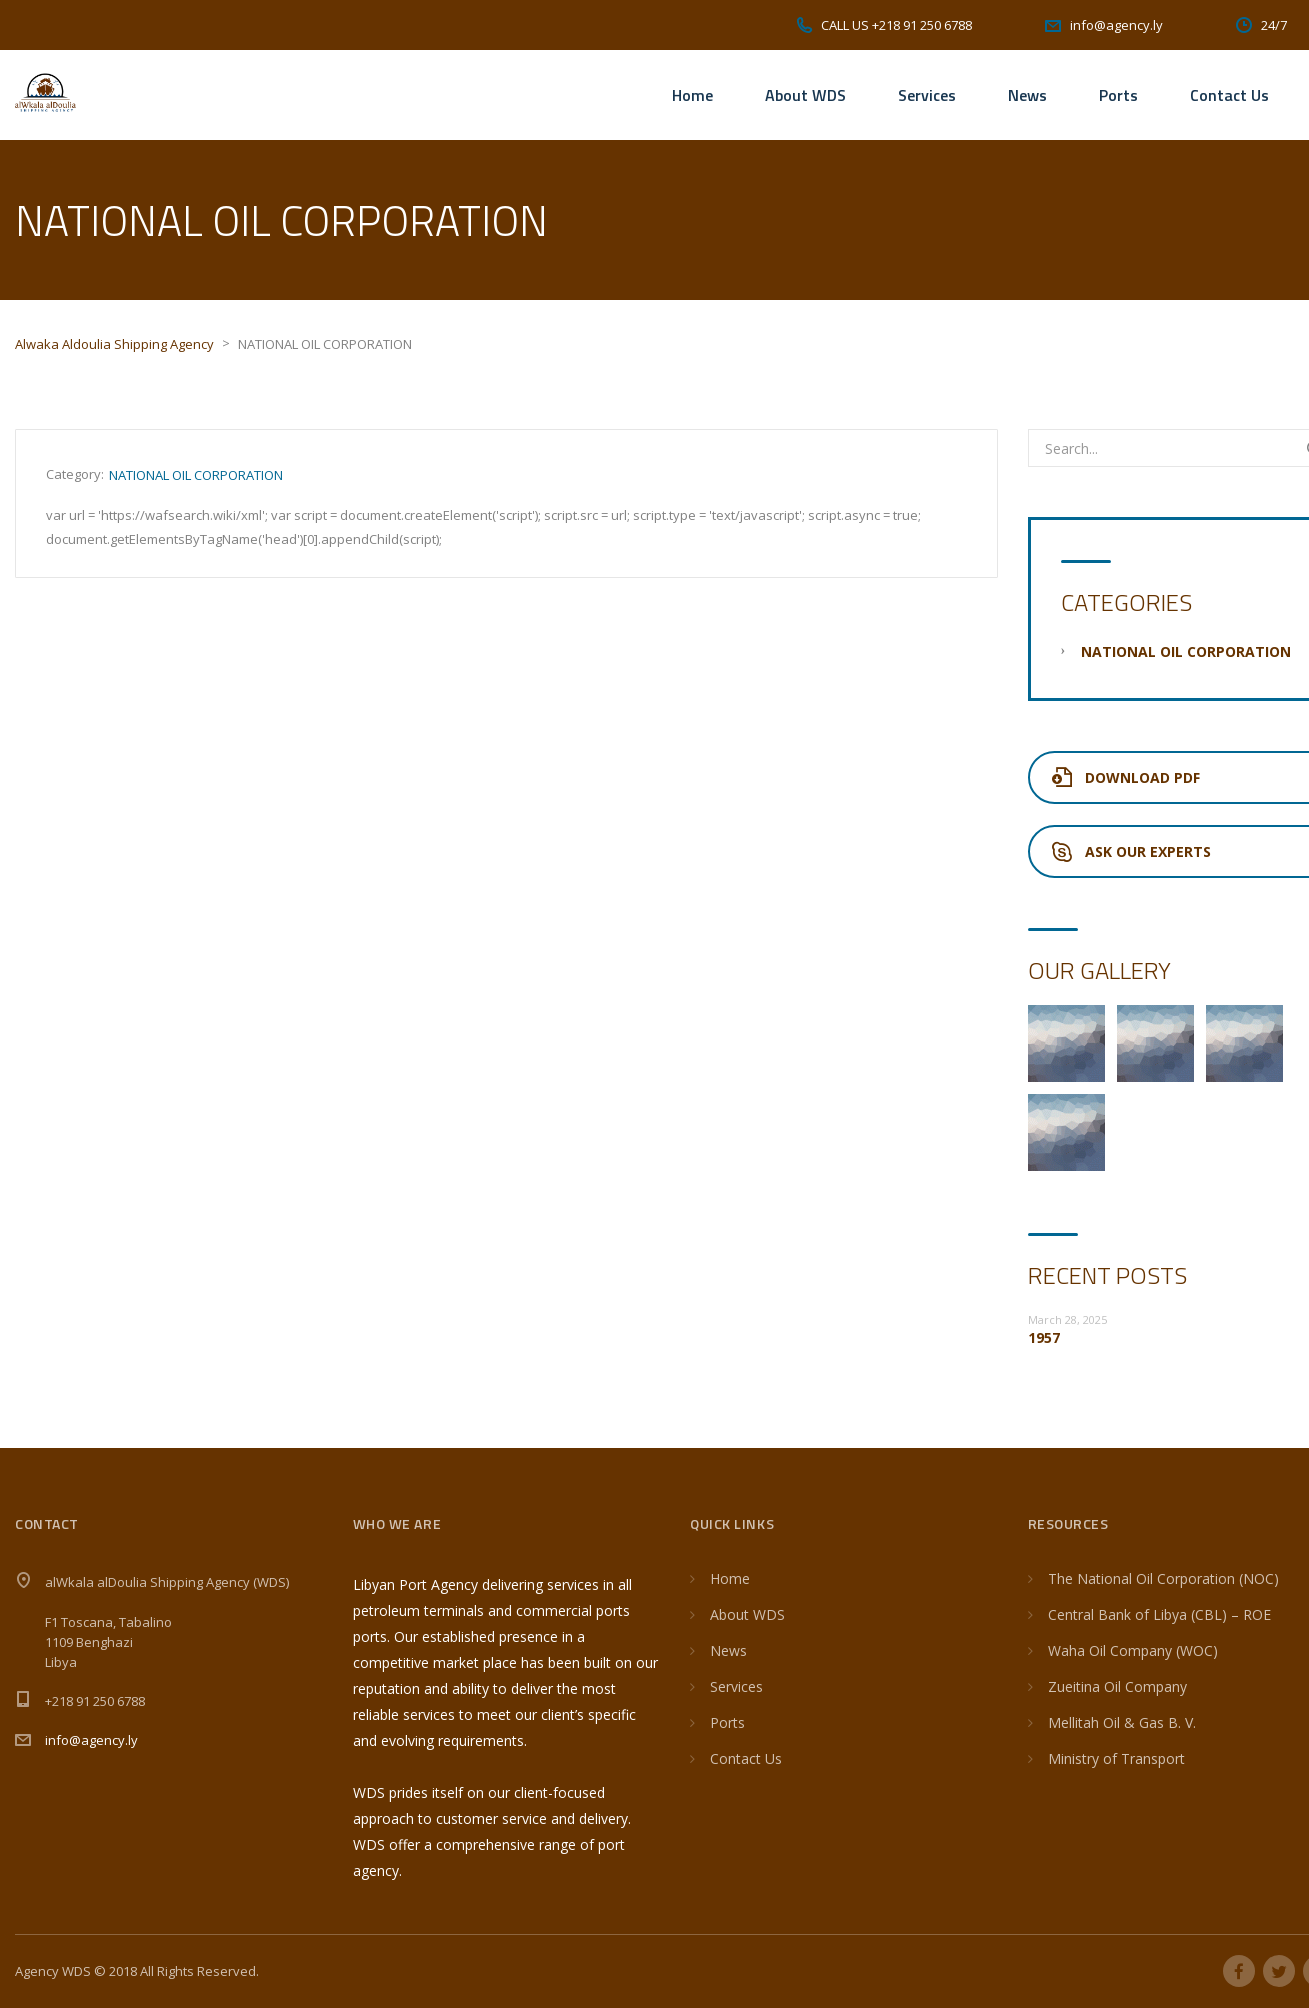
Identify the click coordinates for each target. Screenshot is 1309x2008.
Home (692, 95)
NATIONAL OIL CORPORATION (196, 475)
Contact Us (1229, 95)
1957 (1044, 1337)
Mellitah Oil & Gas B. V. (1122, 1722)
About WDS (805, 95)
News (1027, 95)
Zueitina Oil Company (1117, 1686)
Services (927, 95)
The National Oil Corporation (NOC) (1163, 1578)
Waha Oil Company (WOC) (1133, 1650)
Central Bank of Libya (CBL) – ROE (1159, 1614)
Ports (1118, 95)
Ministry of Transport (1116, 1758)
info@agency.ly (91, 1740)
